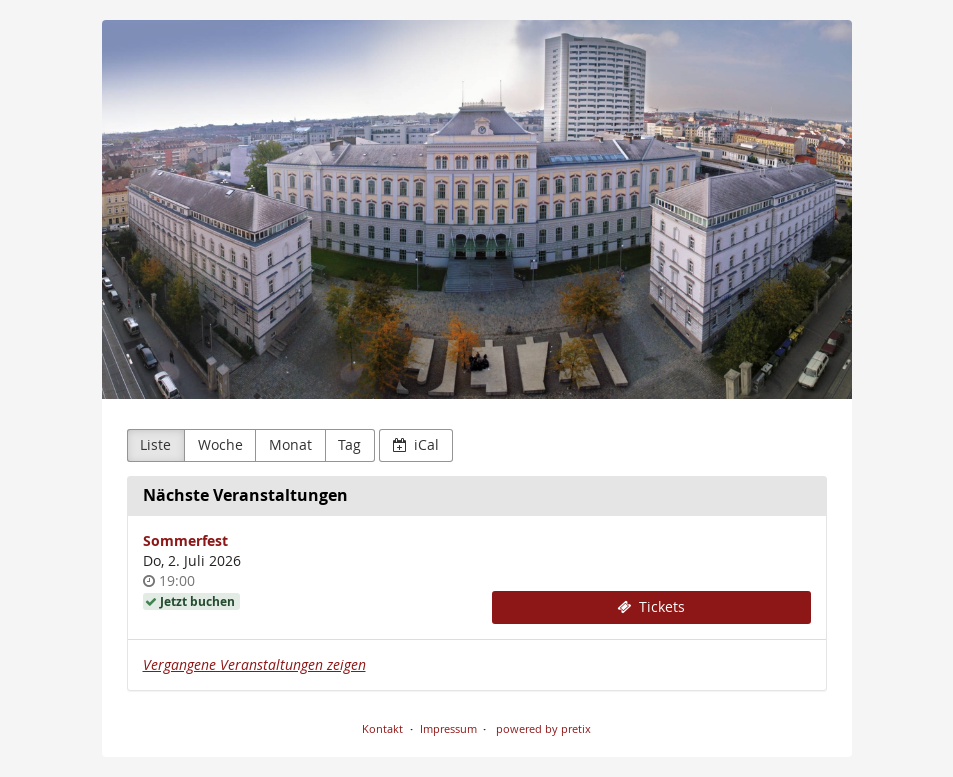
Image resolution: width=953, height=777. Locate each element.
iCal (416, 444)
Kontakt (382, 728)
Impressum (448, 728)
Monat (290, 444)
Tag (349, 444)
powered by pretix (543, 728)
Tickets (651, 606)
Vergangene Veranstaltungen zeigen (254, 664)
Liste (155, 444)
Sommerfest (185, 540)
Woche (220, 444)
